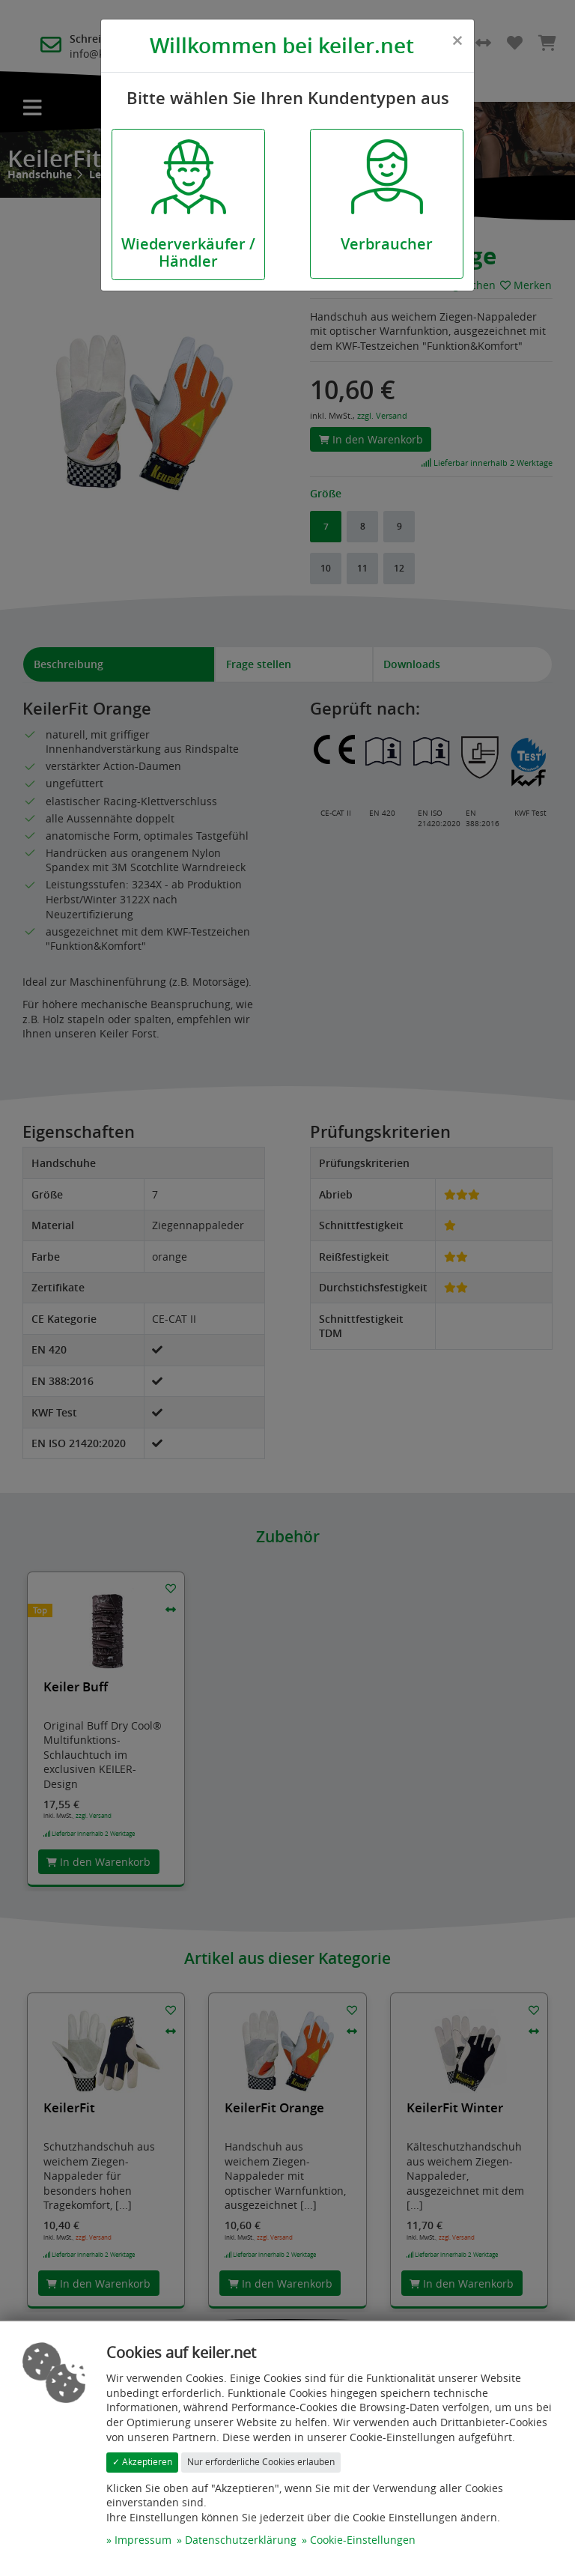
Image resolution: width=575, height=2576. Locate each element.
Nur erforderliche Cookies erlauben (261, 2461)
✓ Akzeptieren (142, 2461)
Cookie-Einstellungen (363, 2540)
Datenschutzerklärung (240, 2540)
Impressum (143, 2540)
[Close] (457, 40)
